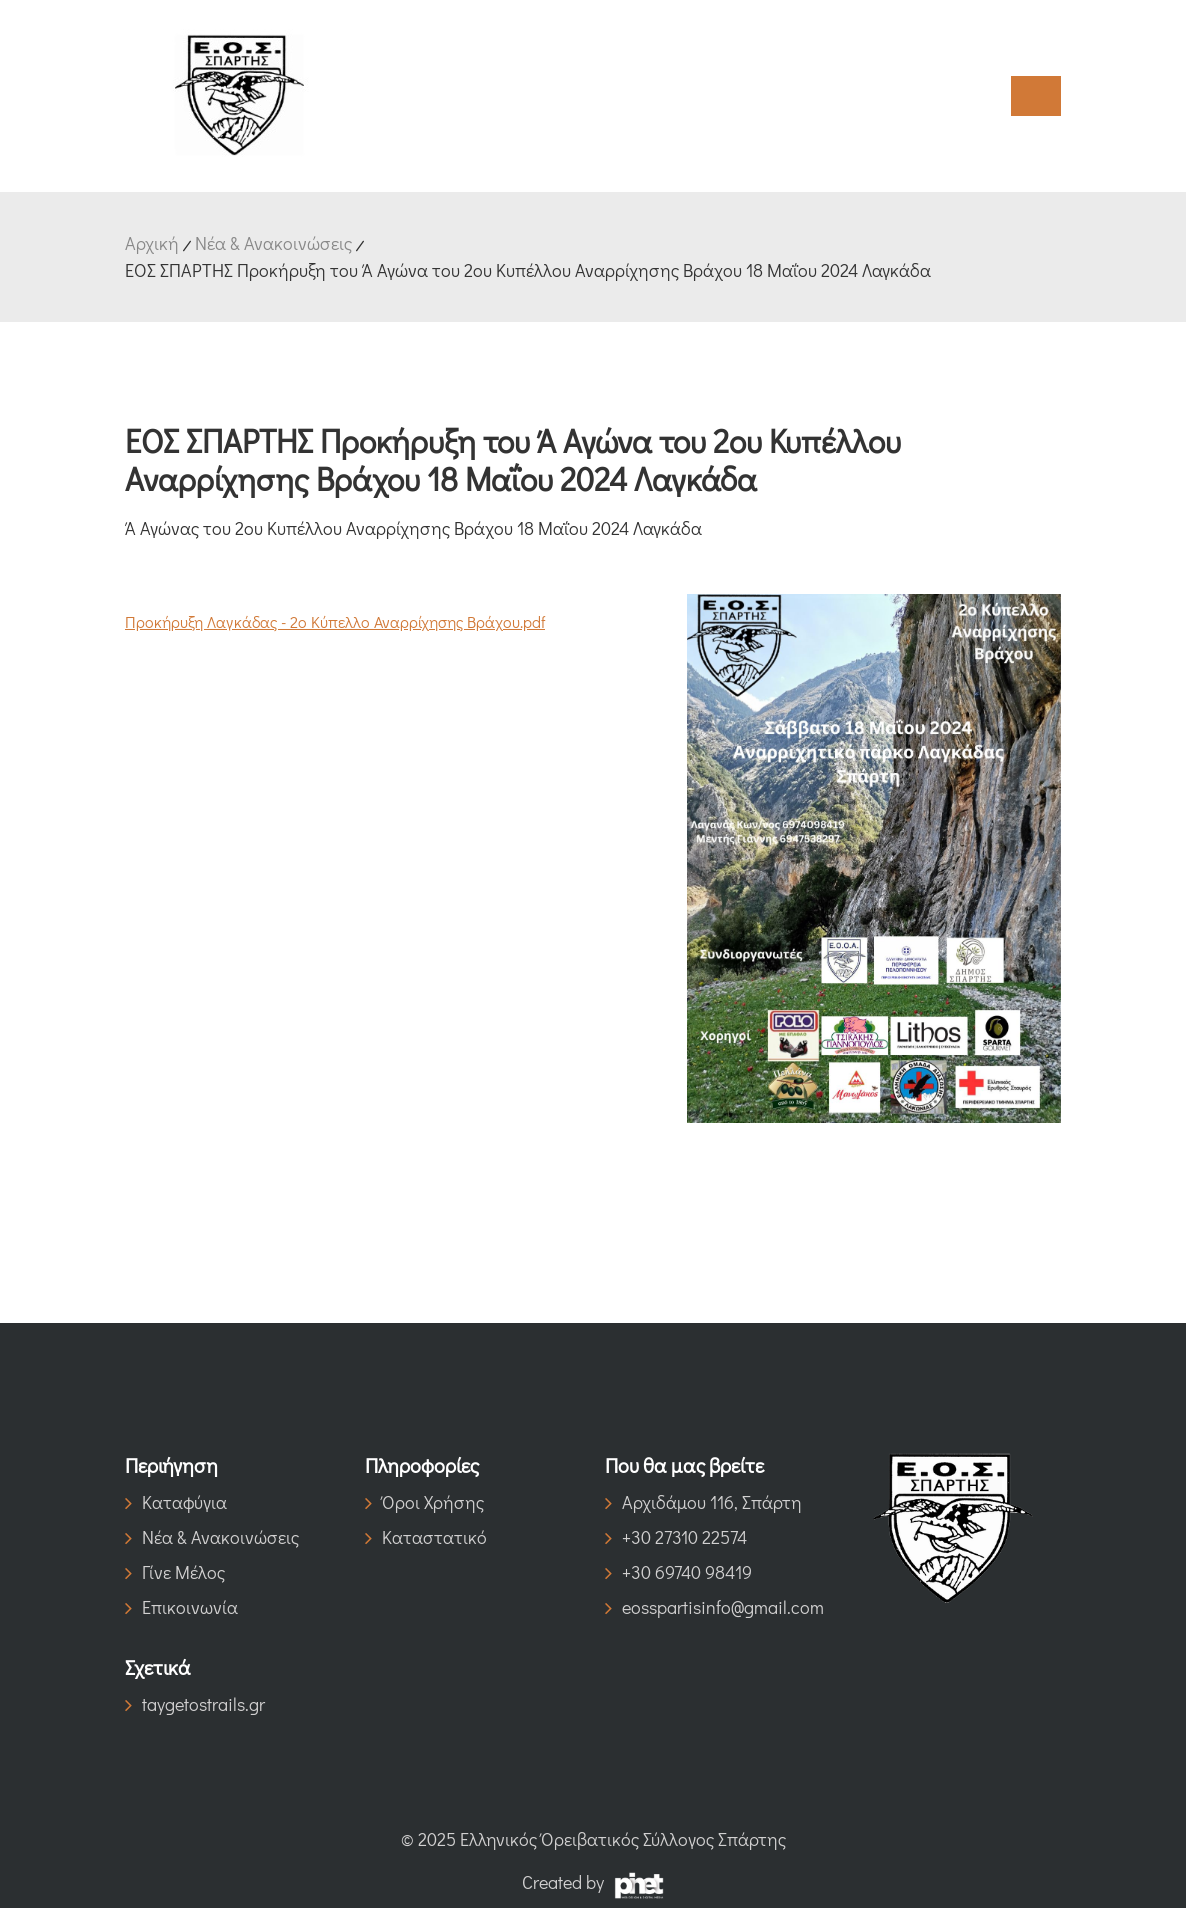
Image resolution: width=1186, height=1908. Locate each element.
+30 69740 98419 (678, 1572)
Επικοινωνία (181, 1607)
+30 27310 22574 (676, 1537)
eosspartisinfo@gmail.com (713, 1607)
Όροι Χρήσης (424, 1502)
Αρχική (152, 243)
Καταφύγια (176, 1502)
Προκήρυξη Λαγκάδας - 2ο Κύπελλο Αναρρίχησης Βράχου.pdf (335, 621)
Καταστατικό (426, 1537)
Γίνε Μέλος (175, 1572)
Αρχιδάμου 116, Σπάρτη (703, 1502)
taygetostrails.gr (195, 1704)
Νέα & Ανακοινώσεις (273, 243)
